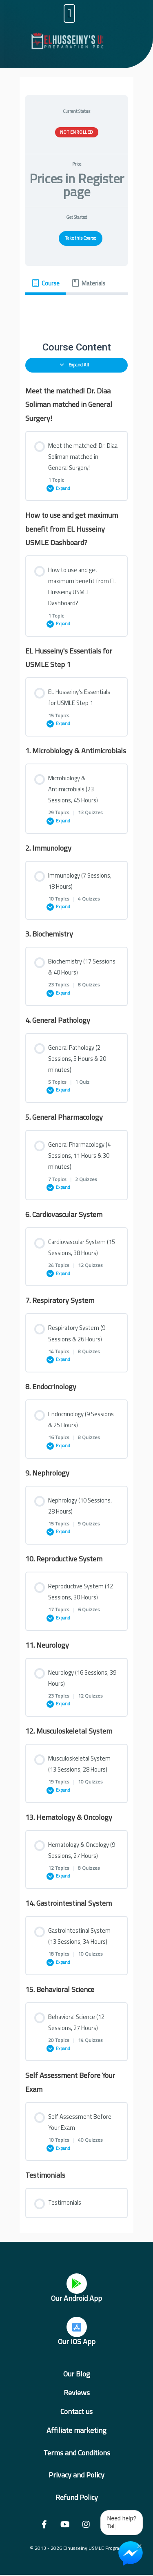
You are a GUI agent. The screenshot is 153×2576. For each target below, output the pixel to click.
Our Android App (76, 2298)
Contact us (76, 2411)
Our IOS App (76, 2341)
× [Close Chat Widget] (139, 2545)
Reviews (77, 2392)
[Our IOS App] (77, 2327)
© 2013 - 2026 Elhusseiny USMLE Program (77, 2548)
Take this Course (80, 238)
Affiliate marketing (76, 2430)
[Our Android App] (77, 2283)
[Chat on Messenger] (130, 2553)
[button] (69, 13)
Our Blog (76, 2374)
